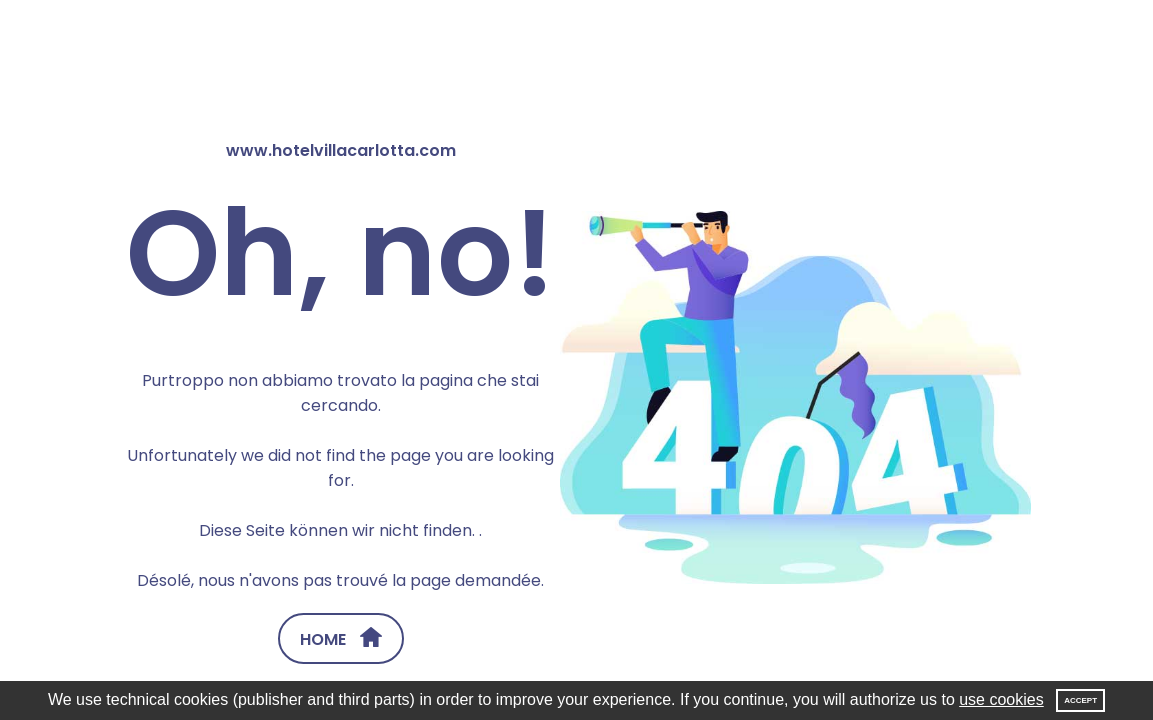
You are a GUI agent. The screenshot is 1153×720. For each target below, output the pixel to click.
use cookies (1001, 699)
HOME (341, 639)
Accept (1080, 700)
